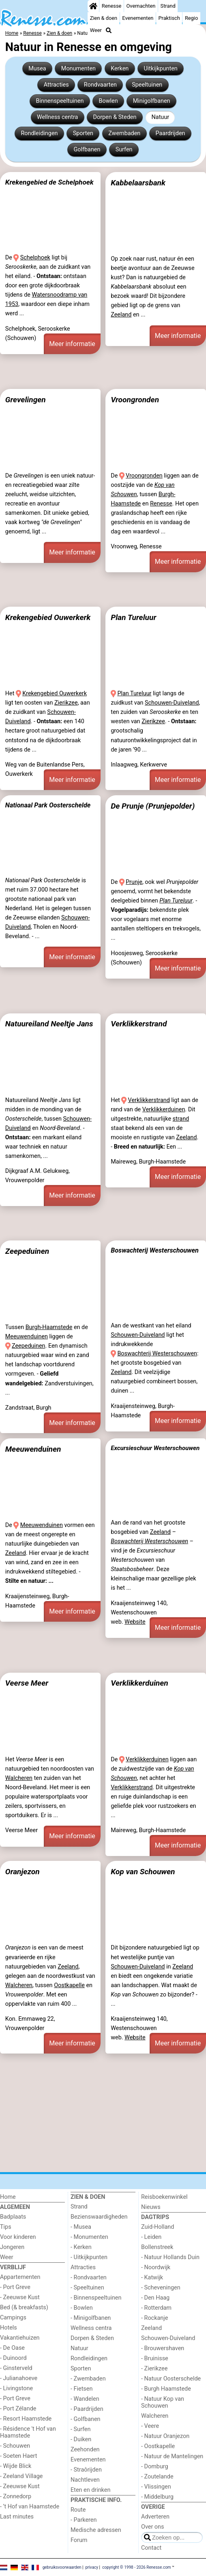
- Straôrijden (86, 2469)
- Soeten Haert (18, 2456)
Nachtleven (85, 2479)
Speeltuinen (147, 84)
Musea (37, 68)
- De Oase (12, 2348)
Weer (96, 30)
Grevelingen (25, 399)
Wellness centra (57, 117)
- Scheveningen (160, 2287)
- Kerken (81, 2247)
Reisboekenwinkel (164, 2197)
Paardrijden (170, 133)
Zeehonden (85, 2449)
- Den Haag (155, 2297)
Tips (5, 2226)
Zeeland (121, 314)
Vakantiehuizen (20, 2337)
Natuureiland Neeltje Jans (49, 1023)
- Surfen (80, 2429)
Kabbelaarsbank (138, 182)
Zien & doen (103, 18)
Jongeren (12, 2247)
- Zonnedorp (15, 2496)
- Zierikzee (154, 2368)
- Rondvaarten (89, 2277)
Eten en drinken (90, 2490)
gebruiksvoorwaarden (62, 2567)
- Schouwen (15, 2445)
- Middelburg (157, 2496)
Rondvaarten (100, 84)
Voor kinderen (18, 2237)
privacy (91, 2567)
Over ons (152, 2526)
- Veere (150, 2426)
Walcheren (18, 1778)
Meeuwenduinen (26, 1336)
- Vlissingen (156, 2486)
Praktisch (169, 18)
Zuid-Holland (157, 2226)
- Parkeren (84, 2520)
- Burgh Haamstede (166, 2388)
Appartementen (20, 2277)
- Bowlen (82, 2307)
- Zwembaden (88, 2378)
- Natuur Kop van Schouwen (162, 2402)
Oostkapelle (69, 1985)
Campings (13, 2317)
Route (78, 2509)
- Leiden (151, 2237)
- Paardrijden (87, 2409)
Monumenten (78, 68)
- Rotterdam (156, 2307)
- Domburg (154, 2466)
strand (181, 1118)
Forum (79, 2540)
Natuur (161, 117)
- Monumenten (89, 2237)
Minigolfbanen (151, 101)
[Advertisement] (103, 371)
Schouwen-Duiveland (172, 702)
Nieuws (151, 2207)
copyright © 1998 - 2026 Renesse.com (136, 2567)
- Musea (81, 2226)
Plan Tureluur (133, 617)
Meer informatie (72, 344)
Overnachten (141, 6)
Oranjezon (22, 1871)
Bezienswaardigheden (99, 2216)
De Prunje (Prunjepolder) (153, 806)
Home (8, 2197)
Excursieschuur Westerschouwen (155, 1448)
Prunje (134, 882)
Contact (151, 2547)
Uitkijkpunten (160, 68)
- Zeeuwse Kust (20, 2297)
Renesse (112, 6)
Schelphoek (35, 257)
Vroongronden (135, 399)
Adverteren (155, 2516)
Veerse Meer (26, 1683)
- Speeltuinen (87, 2287)
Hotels (8, 2327)
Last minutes (17, 2516)
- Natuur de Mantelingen (172, 2456)
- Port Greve (15, 2287)
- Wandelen (85, 2398)
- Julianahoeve (18, 2378)
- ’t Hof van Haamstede (29, 2506)
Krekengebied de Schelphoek (49, 182)
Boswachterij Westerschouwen (155, 1250)
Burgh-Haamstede (49, 1327)
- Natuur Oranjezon (165, 2436)
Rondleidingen (39, 133)
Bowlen (108, 101)
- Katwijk (152, 2277)
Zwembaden (124, 133)
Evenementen (137, 18)
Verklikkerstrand (139, 1023)
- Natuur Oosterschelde (171, 2378)
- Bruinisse (154, 2358)
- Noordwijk (155, 2267)
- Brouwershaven (162, 2348)
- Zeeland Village (21, 2476)
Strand (168, 6)
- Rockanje (154, 2318)
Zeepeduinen (27, 1251)
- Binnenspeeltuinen (96, 2297)
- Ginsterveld (16, 2368)
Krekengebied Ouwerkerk (47, 617)
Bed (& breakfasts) (24, 2307)
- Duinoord (13, 2358)
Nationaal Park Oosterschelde (47, 805)
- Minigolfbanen (91, 2318)
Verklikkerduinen (163, 1109)
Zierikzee (66, 702)
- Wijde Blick (15, 2466)
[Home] (93, 6)
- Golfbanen (86, 2419)
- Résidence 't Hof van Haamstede (28, 2432)
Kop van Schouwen (143, 1871)
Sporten (83, 133)
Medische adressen (96, 2530)
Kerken (120, 68)
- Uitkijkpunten (89, 2257)
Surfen (124, 149)
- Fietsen (81, 2388)
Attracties (56, 84)
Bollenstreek (157, 2247)
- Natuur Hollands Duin (170, 2257)
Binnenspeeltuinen (60, 101)
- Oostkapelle (158, 2446)
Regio (191, 18)
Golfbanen (87, 149)
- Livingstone (16, 2388)
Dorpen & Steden (115, 117)
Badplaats (13, 2216)
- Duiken (81, 2439)
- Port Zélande (18, 2408)
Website (135, 1621)
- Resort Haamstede (26, 2418)
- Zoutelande (157, 2476)
